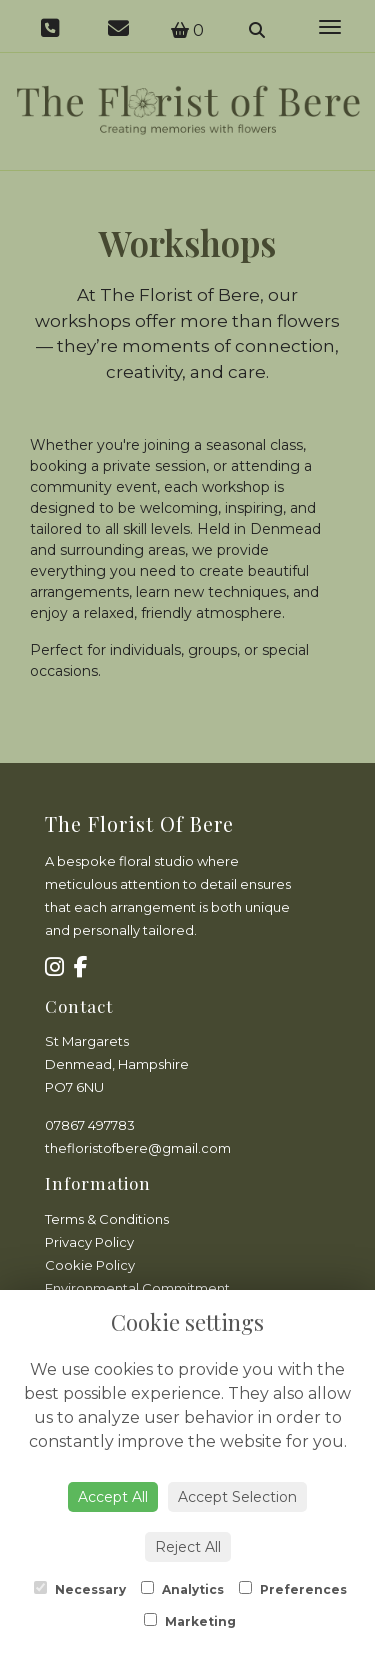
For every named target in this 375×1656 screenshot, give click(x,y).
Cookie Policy (90, 1265)
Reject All (188, 1547)
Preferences (293, 1589)
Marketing (190, 1621)
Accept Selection (237, 1497)
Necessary (80, 1589)
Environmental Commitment (137, 1288)
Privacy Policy (89, 1242)
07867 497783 (90, 1125)
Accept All (113, 1497)
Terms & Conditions (107, 1219)
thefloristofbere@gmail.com (138, 1148)
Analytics (182, 1589)
